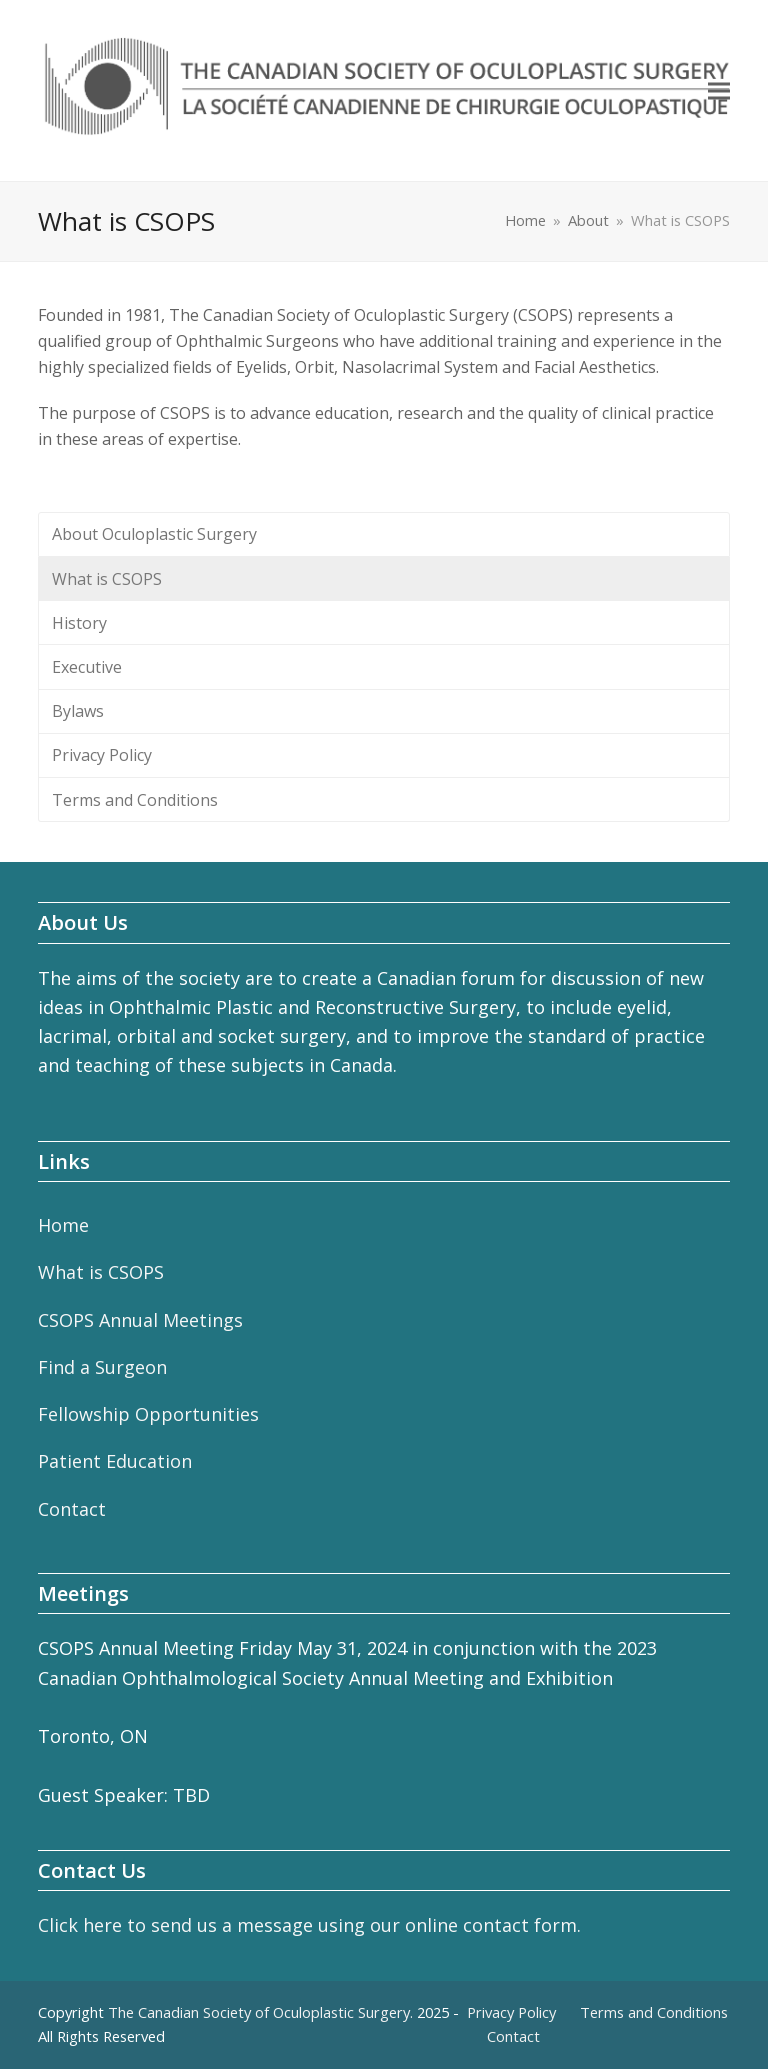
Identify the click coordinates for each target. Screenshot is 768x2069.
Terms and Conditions (135, 800)
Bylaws (78, 711)
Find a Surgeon (102, 1367)
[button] (719, 90)
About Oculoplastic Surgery (154, 534)
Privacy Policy (102, 755)
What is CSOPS (107, 579)
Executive (87, 667)
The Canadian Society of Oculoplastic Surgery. (260, 2012)
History (79, 623)
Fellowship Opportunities (148, 1414)
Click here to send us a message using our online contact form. (309, 1925)
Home (63, 1225)
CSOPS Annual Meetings (140, 1320)
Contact (72, 1509)
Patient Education (115, 1461)
